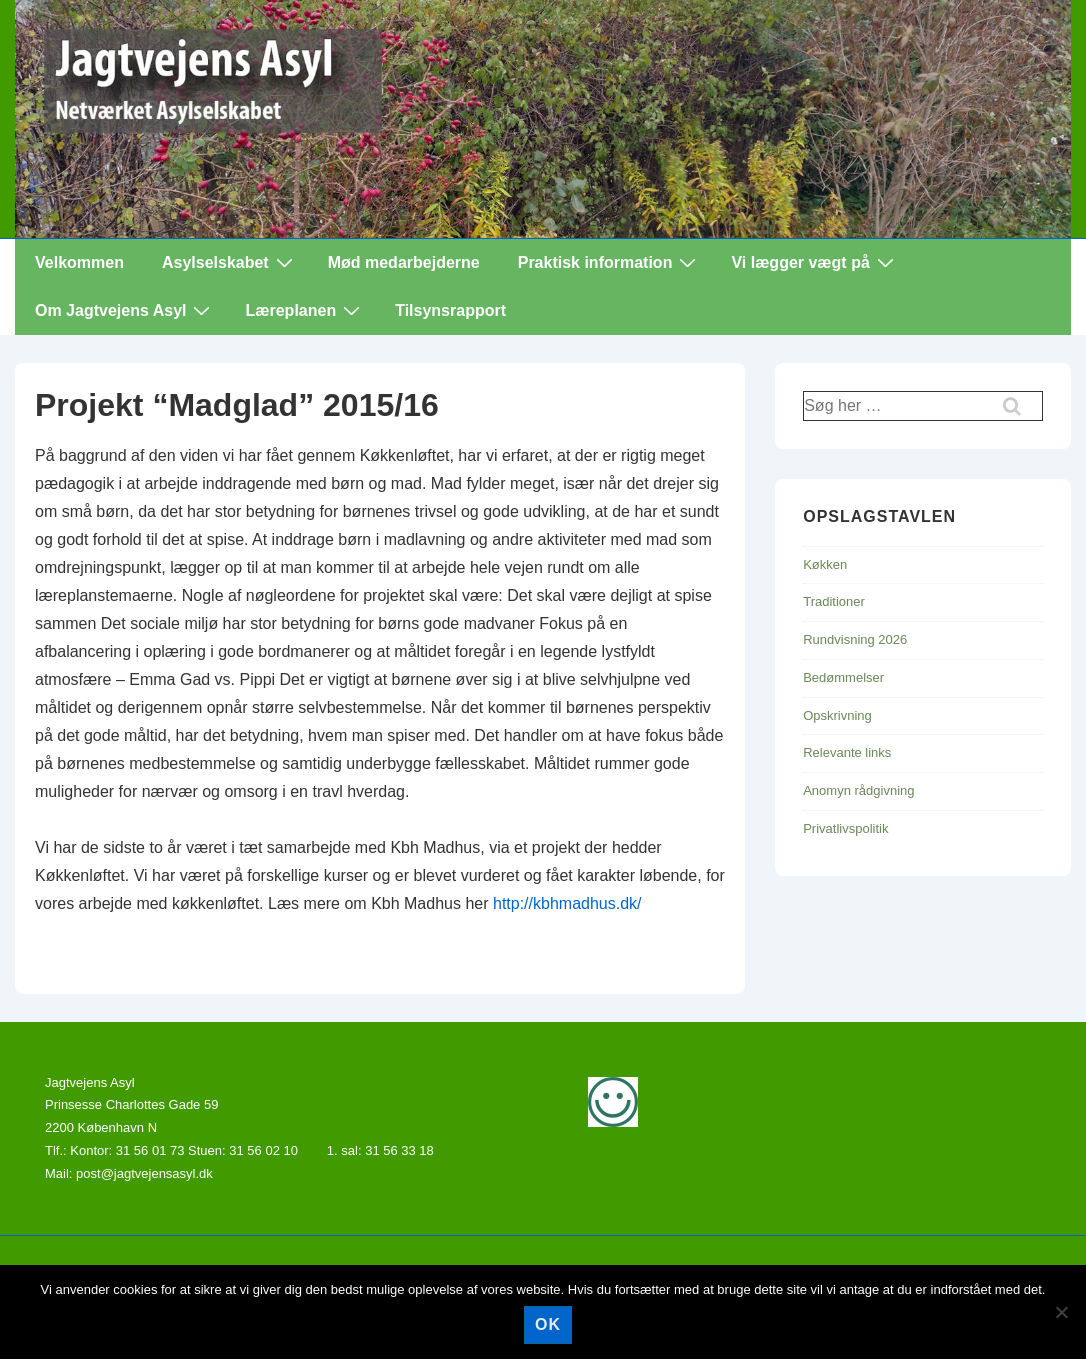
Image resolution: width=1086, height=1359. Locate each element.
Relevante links (847, 752)
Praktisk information (610, 262)
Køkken (825, 564)
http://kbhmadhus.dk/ (567, 903)
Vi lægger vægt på (814, 262)
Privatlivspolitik (845, 828)
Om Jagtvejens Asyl (125, 310)
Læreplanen (305, 310)
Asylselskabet (230, 262)
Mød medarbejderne (404, 262)
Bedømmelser (843, 677)
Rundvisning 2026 (855, 639)
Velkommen (79, 262)
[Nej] (1061, 1312)
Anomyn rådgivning (858, 790)
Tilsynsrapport (450, 310)
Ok (548, 1324)
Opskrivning (837, 715)
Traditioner (834, 601)
